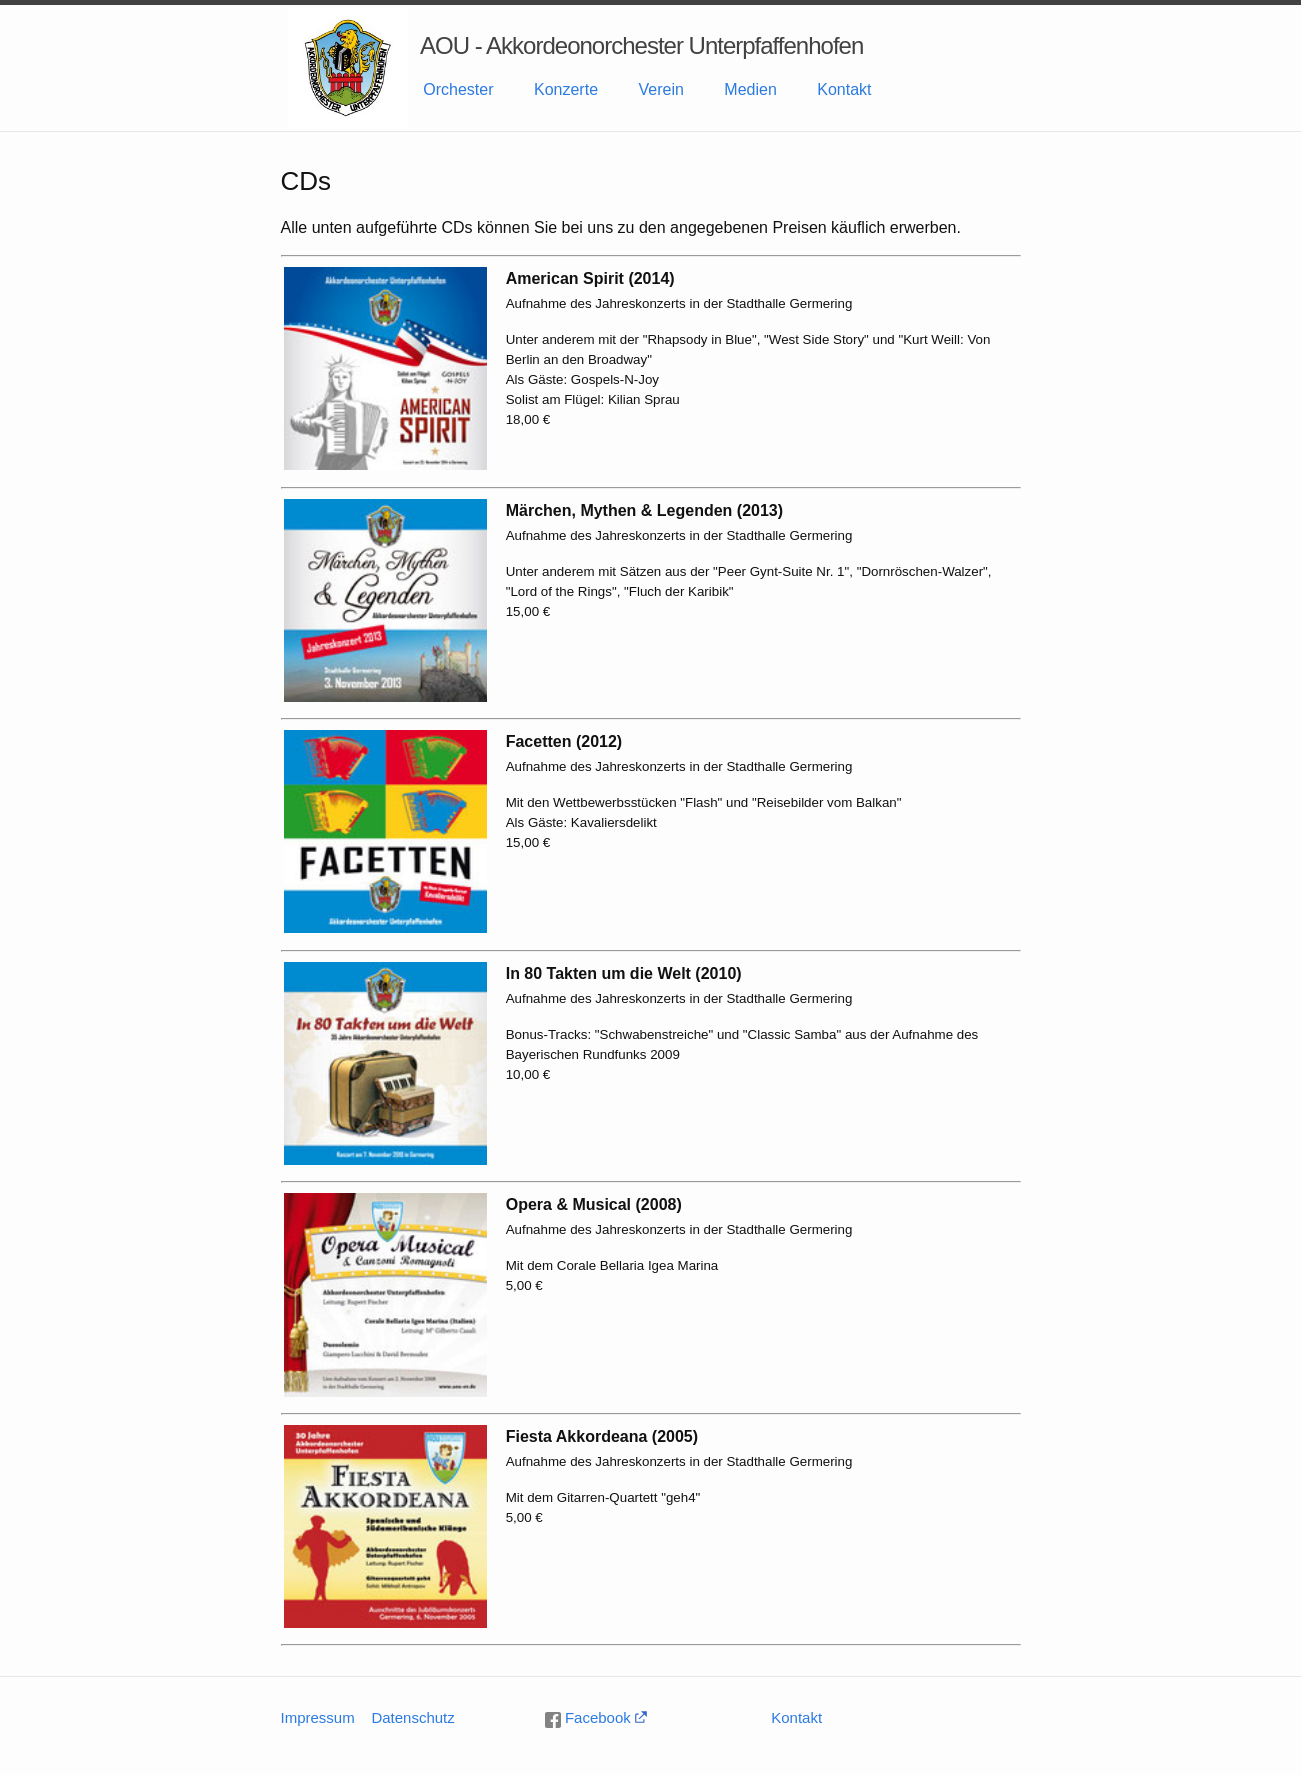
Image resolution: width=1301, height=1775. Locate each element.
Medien (750, 89)
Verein (661, 89)
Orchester (458, 89)
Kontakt (844, 89)
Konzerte (566, 89)
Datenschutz (412, 1717)
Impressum (318, 1717)
